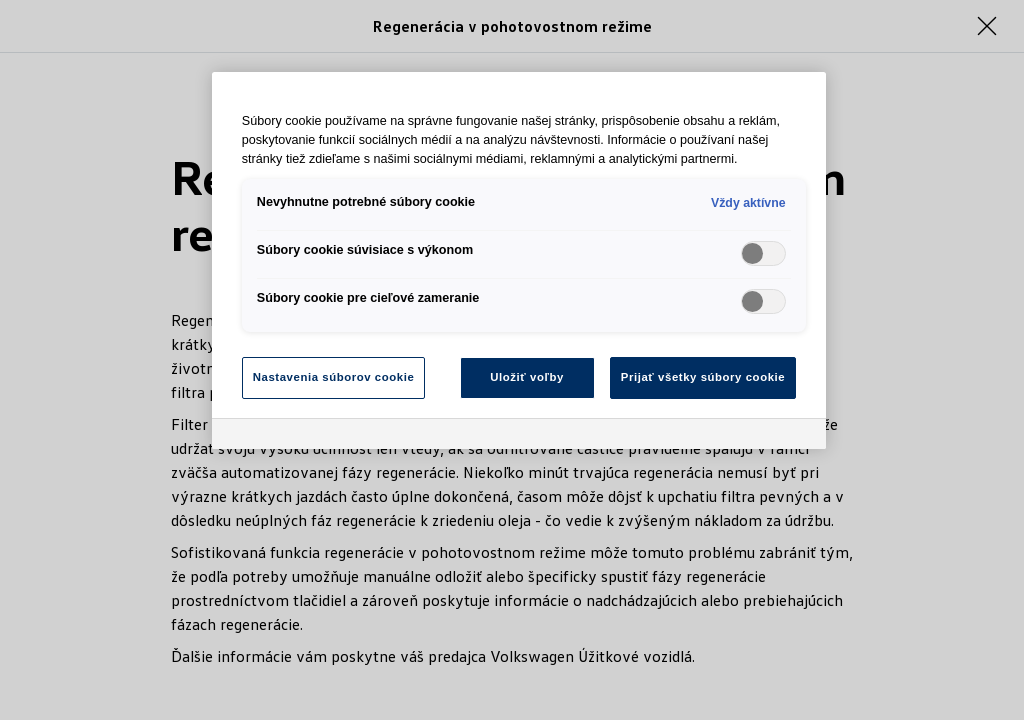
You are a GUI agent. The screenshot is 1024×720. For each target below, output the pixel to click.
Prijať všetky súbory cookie (703, 377)
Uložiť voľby (527, 377)
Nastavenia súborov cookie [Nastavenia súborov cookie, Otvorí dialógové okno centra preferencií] (334, 377)
